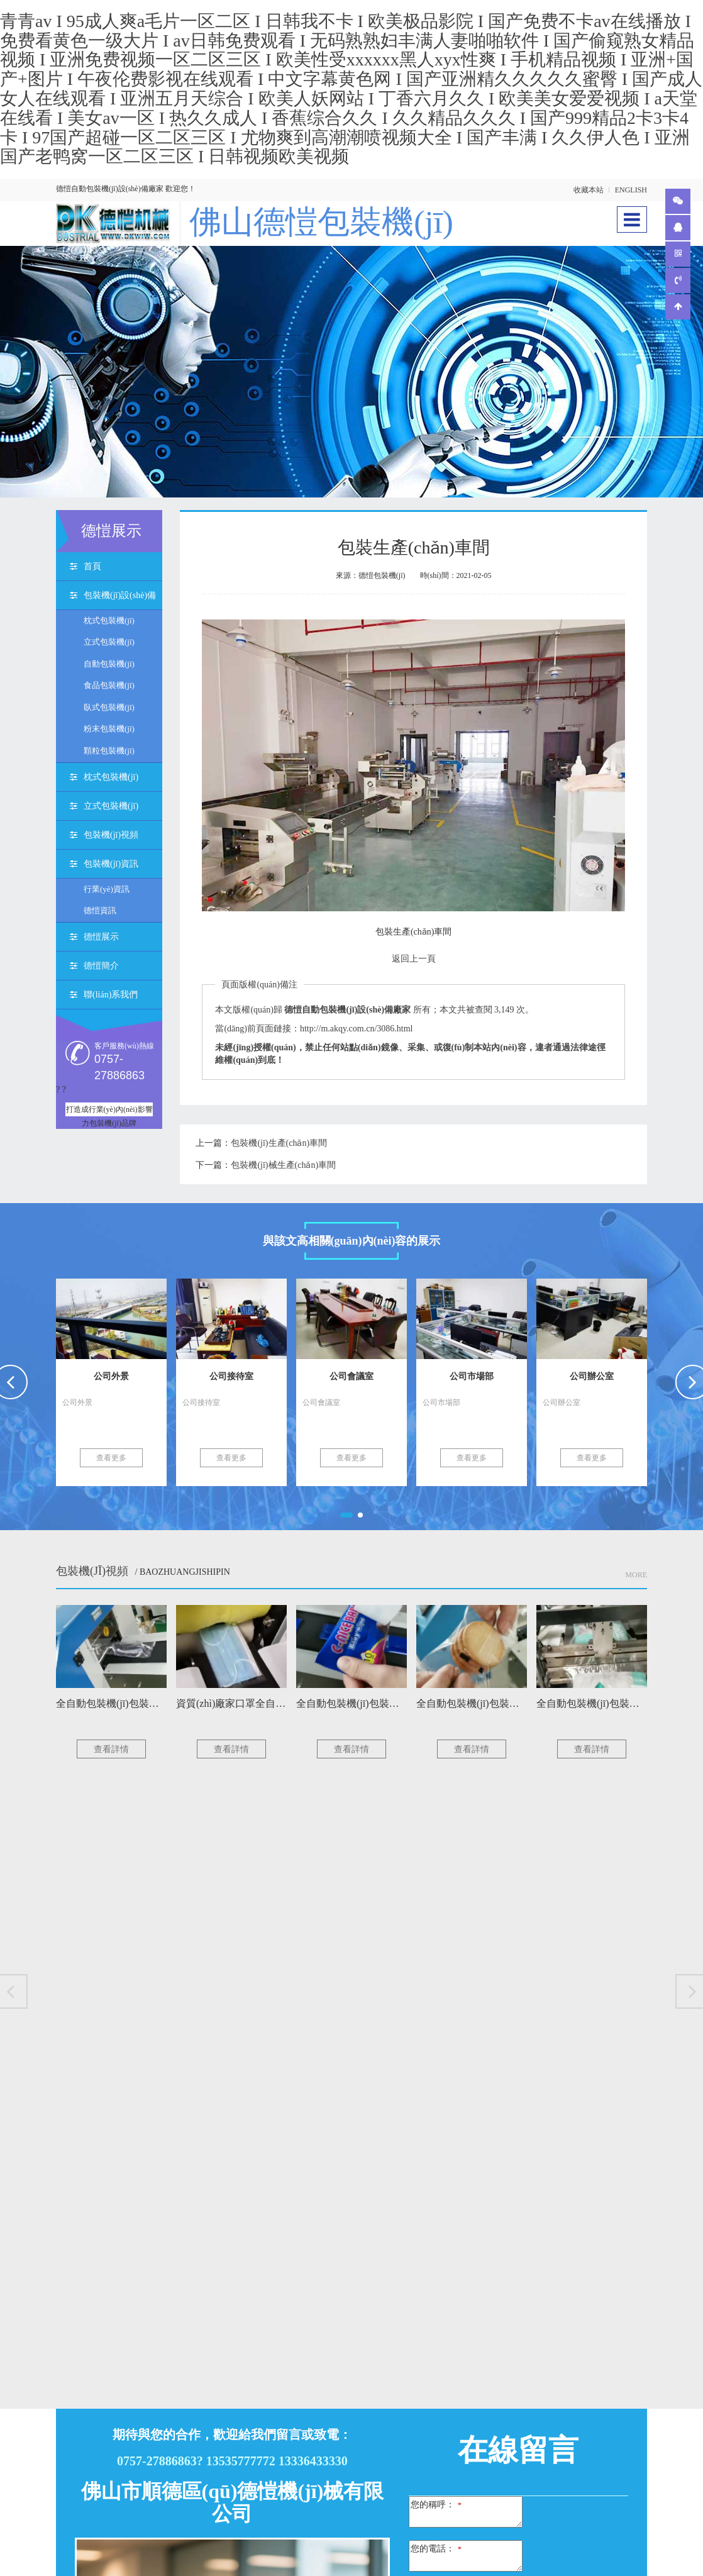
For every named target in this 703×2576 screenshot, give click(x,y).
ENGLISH (631, 190)
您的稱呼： (436, 2507)
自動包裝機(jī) (109, 666)
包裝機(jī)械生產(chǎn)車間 (283, 1167)
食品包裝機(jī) (109, 687)
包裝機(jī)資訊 (111, 866)
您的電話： (436, 2551)
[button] (346, 1517)
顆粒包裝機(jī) (109, 753)
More (636, 1577)
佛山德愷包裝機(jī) (332, 223)
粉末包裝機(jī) (109, 731)
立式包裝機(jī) (109, 644)
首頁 (92, 569)
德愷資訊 (100, 913)
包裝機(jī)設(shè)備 (120, 597)
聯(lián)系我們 (111, 997)
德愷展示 (101, 939)
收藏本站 (588, 190)
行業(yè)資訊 (107, 891)
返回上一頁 (414, 961)
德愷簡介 (101, 968)
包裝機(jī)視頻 (111, 837)
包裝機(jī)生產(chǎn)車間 (279, 1145)
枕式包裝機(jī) (109, 623)
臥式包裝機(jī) (109, 709)
